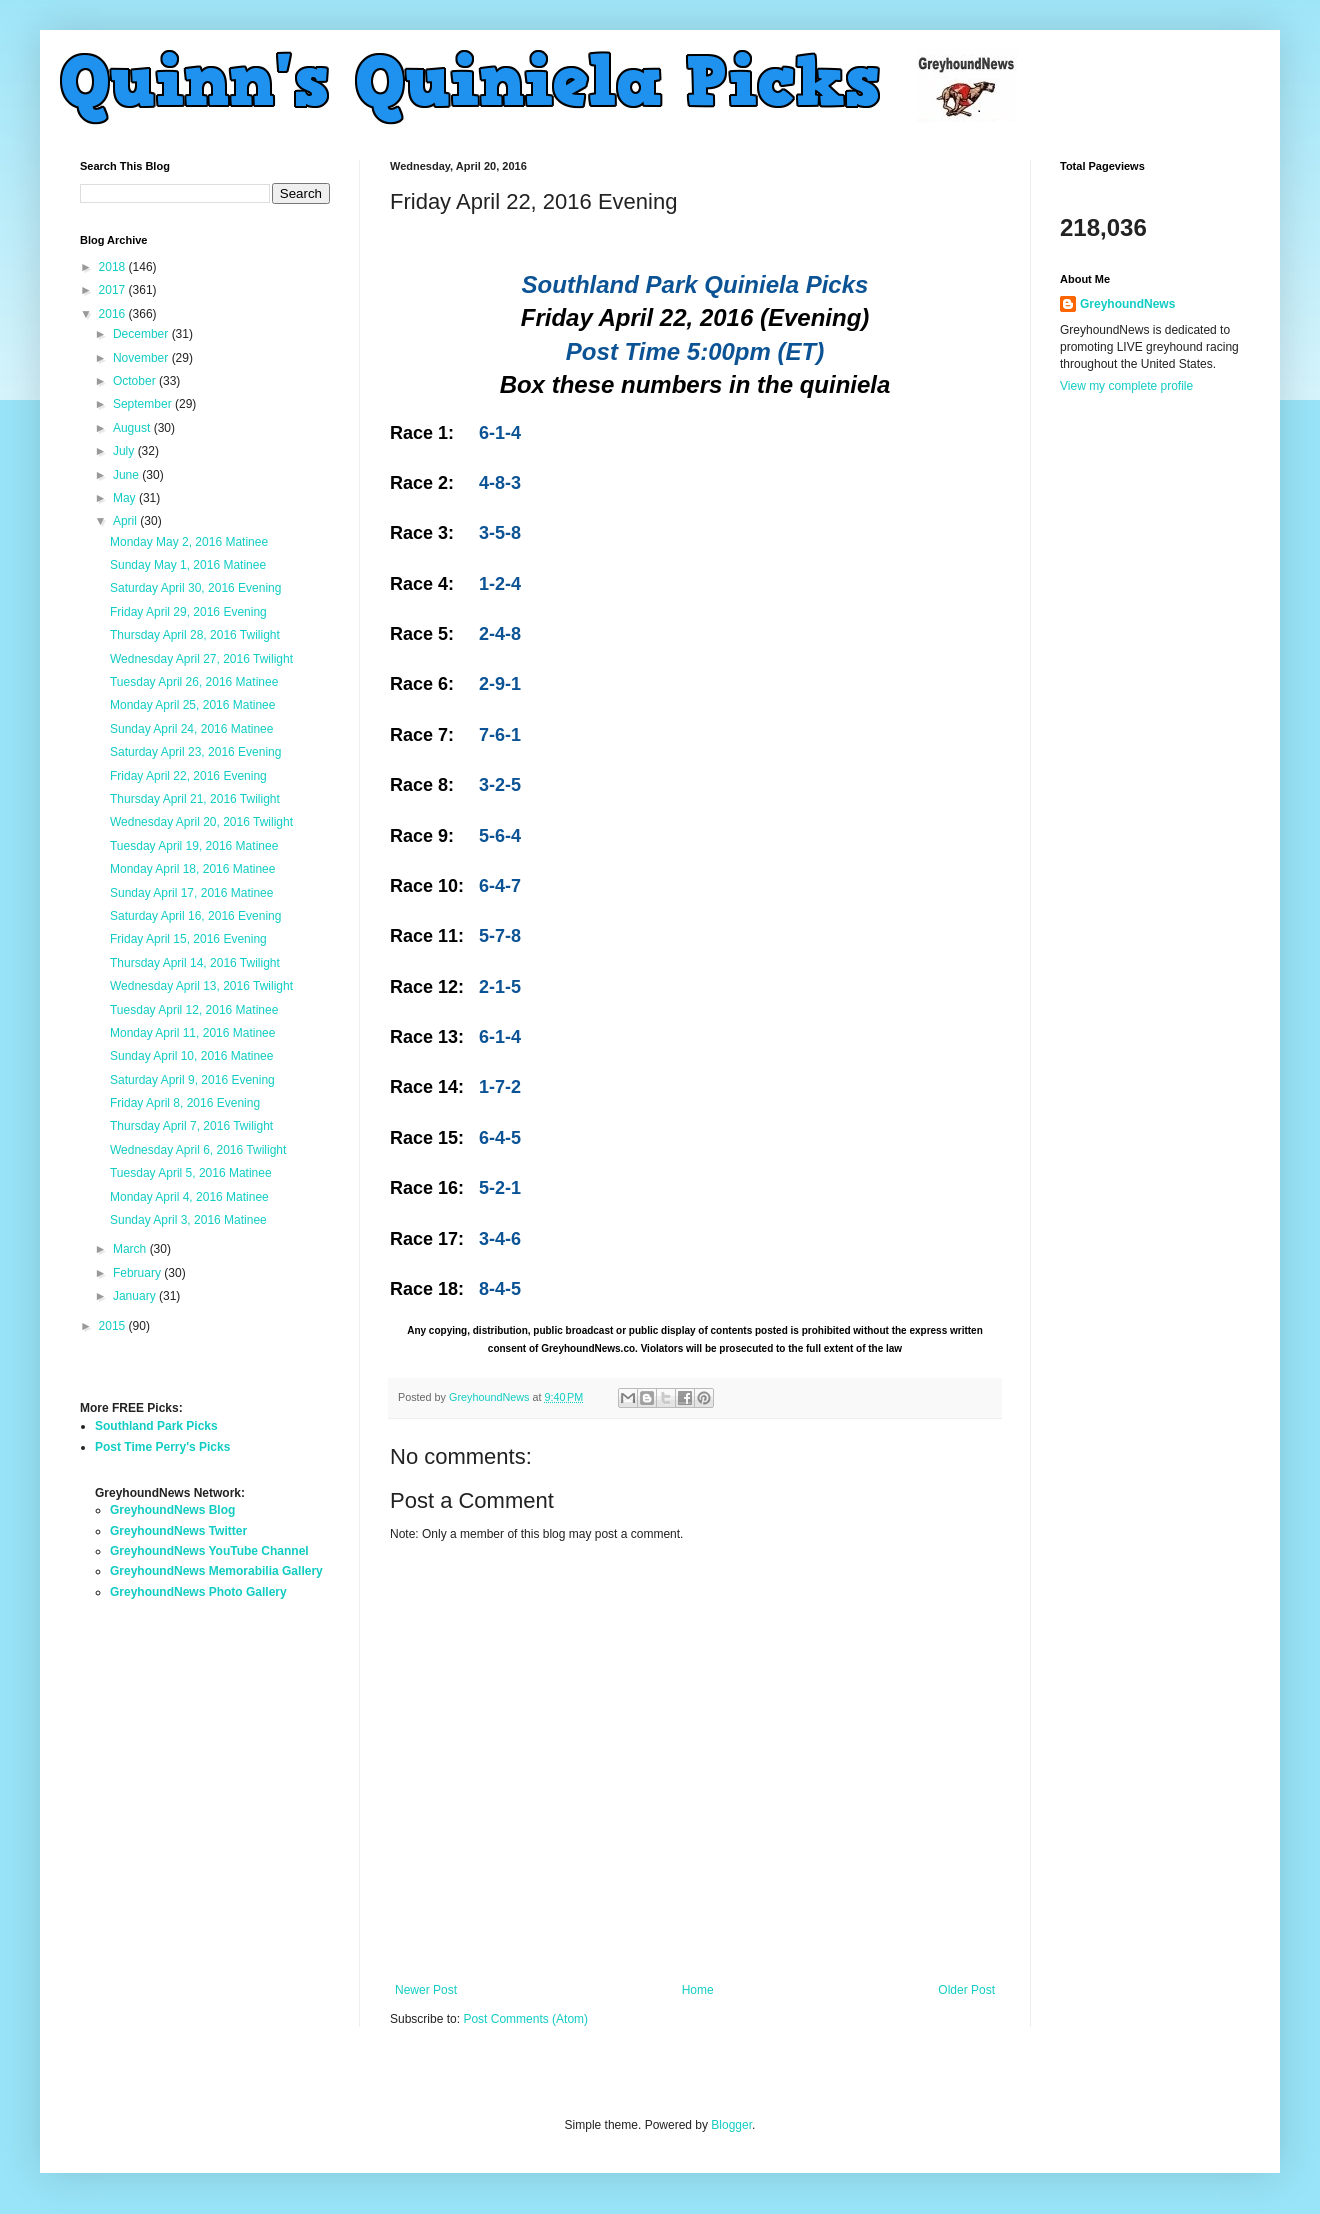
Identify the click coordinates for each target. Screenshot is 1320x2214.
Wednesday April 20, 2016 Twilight (201, 822)
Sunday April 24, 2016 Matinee (191, 729)
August (133, 428)
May (126, 498)
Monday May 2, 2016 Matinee (189, 542)
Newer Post (426, 1990)
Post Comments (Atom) (525, 2019)
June (127, 475)
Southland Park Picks (156, 1426)
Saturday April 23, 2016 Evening (195, 752)
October (136, 381)
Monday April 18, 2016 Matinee (192, 869)
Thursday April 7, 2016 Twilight (191, 1126)
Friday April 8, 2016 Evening (185, 1103)
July (125, 451)
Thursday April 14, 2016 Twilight (195, 963)
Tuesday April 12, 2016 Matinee (194, 1010)
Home (698, 1990)
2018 (114, 267)
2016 (114, 314)
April (126, 521)
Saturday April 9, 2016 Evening (192, 1080)
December (142, 334)
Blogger (731, 2125)
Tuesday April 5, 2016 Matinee (191, 1173)
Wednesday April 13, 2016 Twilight (201, 986)
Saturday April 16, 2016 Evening (195, 916)
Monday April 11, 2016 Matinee (192, 1033)
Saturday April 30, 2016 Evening (195, 588)
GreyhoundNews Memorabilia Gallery (216, 1571)
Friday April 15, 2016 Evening (188, 939)
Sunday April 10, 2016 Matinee (191, 1056)
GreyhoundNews (1127, 304)
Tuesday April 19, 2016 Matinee (194, 846)
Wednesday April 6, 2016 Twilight (198, 1150)
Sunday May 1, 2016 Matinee (188, 565)
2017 (114, 290)
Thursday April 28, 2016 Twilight (195, 635)
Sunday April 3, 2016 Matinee (188, 1220)
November (142, 358)
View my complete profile (1126, 386)
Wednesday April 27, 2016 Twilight (201, 659)
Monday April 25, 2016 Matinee (192, 705)
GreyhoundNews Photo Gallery (198, 1592)
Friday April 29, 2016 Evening (188, 612)
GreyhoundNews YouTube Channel (209, 1551)
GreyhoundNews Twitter (178, 1531)
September (144, 404)
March (131, 1249)
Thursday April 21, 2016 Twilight (195, 799)
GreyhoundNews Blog (172, 1510)
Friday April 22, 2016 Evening (188, 776)
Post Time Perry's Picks (162, 1447)
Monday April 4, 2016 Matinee (189, 1197)
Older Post (966, 1990)
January (136, 1296)
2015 (114, 1326)
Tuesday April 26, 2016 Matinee (194, 682)
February (138, 1273)
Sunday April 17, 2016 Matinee (191, 893)
